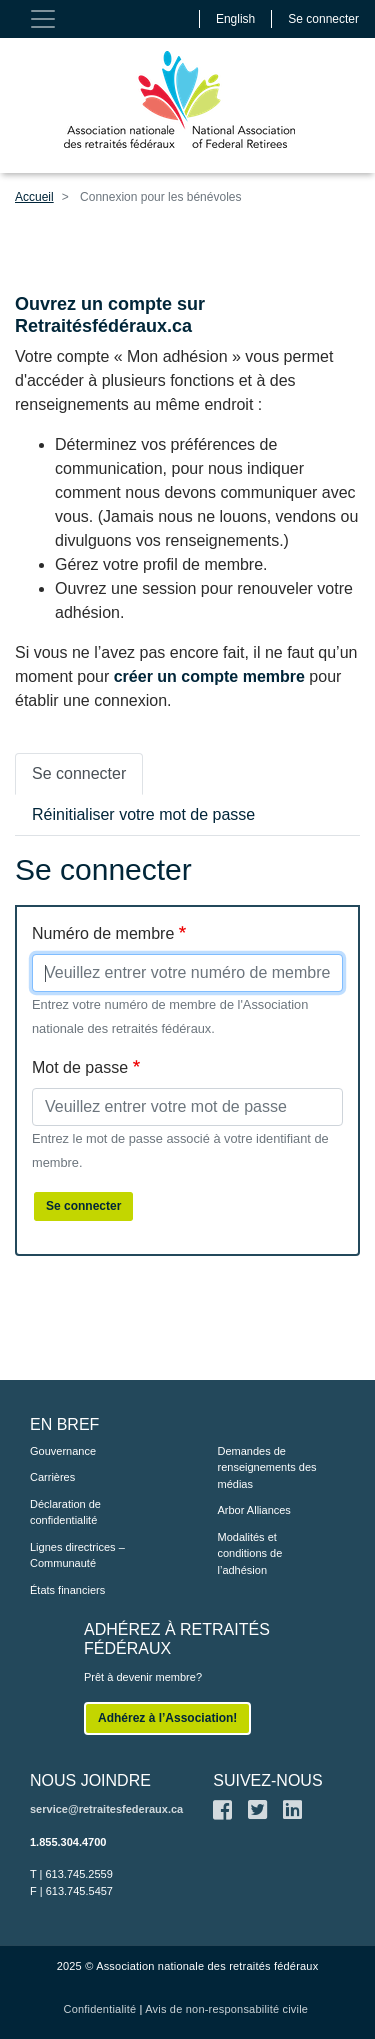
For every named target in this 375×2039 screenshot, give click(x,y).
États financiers (67, 1590)
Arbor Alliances (254, 1510)
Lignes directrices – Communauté (77, 1555)
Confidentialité (100, 2009)
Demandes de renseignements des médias (267, 1467)
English (235, 19)
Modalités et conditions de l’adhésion (250, 1553)
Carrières (52, 1477)
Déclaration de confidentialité (65, 1512)
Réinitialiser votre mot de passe (143, 814)
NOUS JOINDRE (90, 1780)
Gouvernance (63, 1451)
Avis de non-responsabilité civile (226, 2009)
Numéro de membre (103, 933)
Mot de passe (80, 1067)
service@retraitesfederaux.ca (106, 1809)
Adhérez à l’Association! (167, 1718)
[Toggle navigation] (43, 19)
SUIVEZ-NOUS (267, 1780)
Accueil (34, 197)
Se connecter (323, 19)
